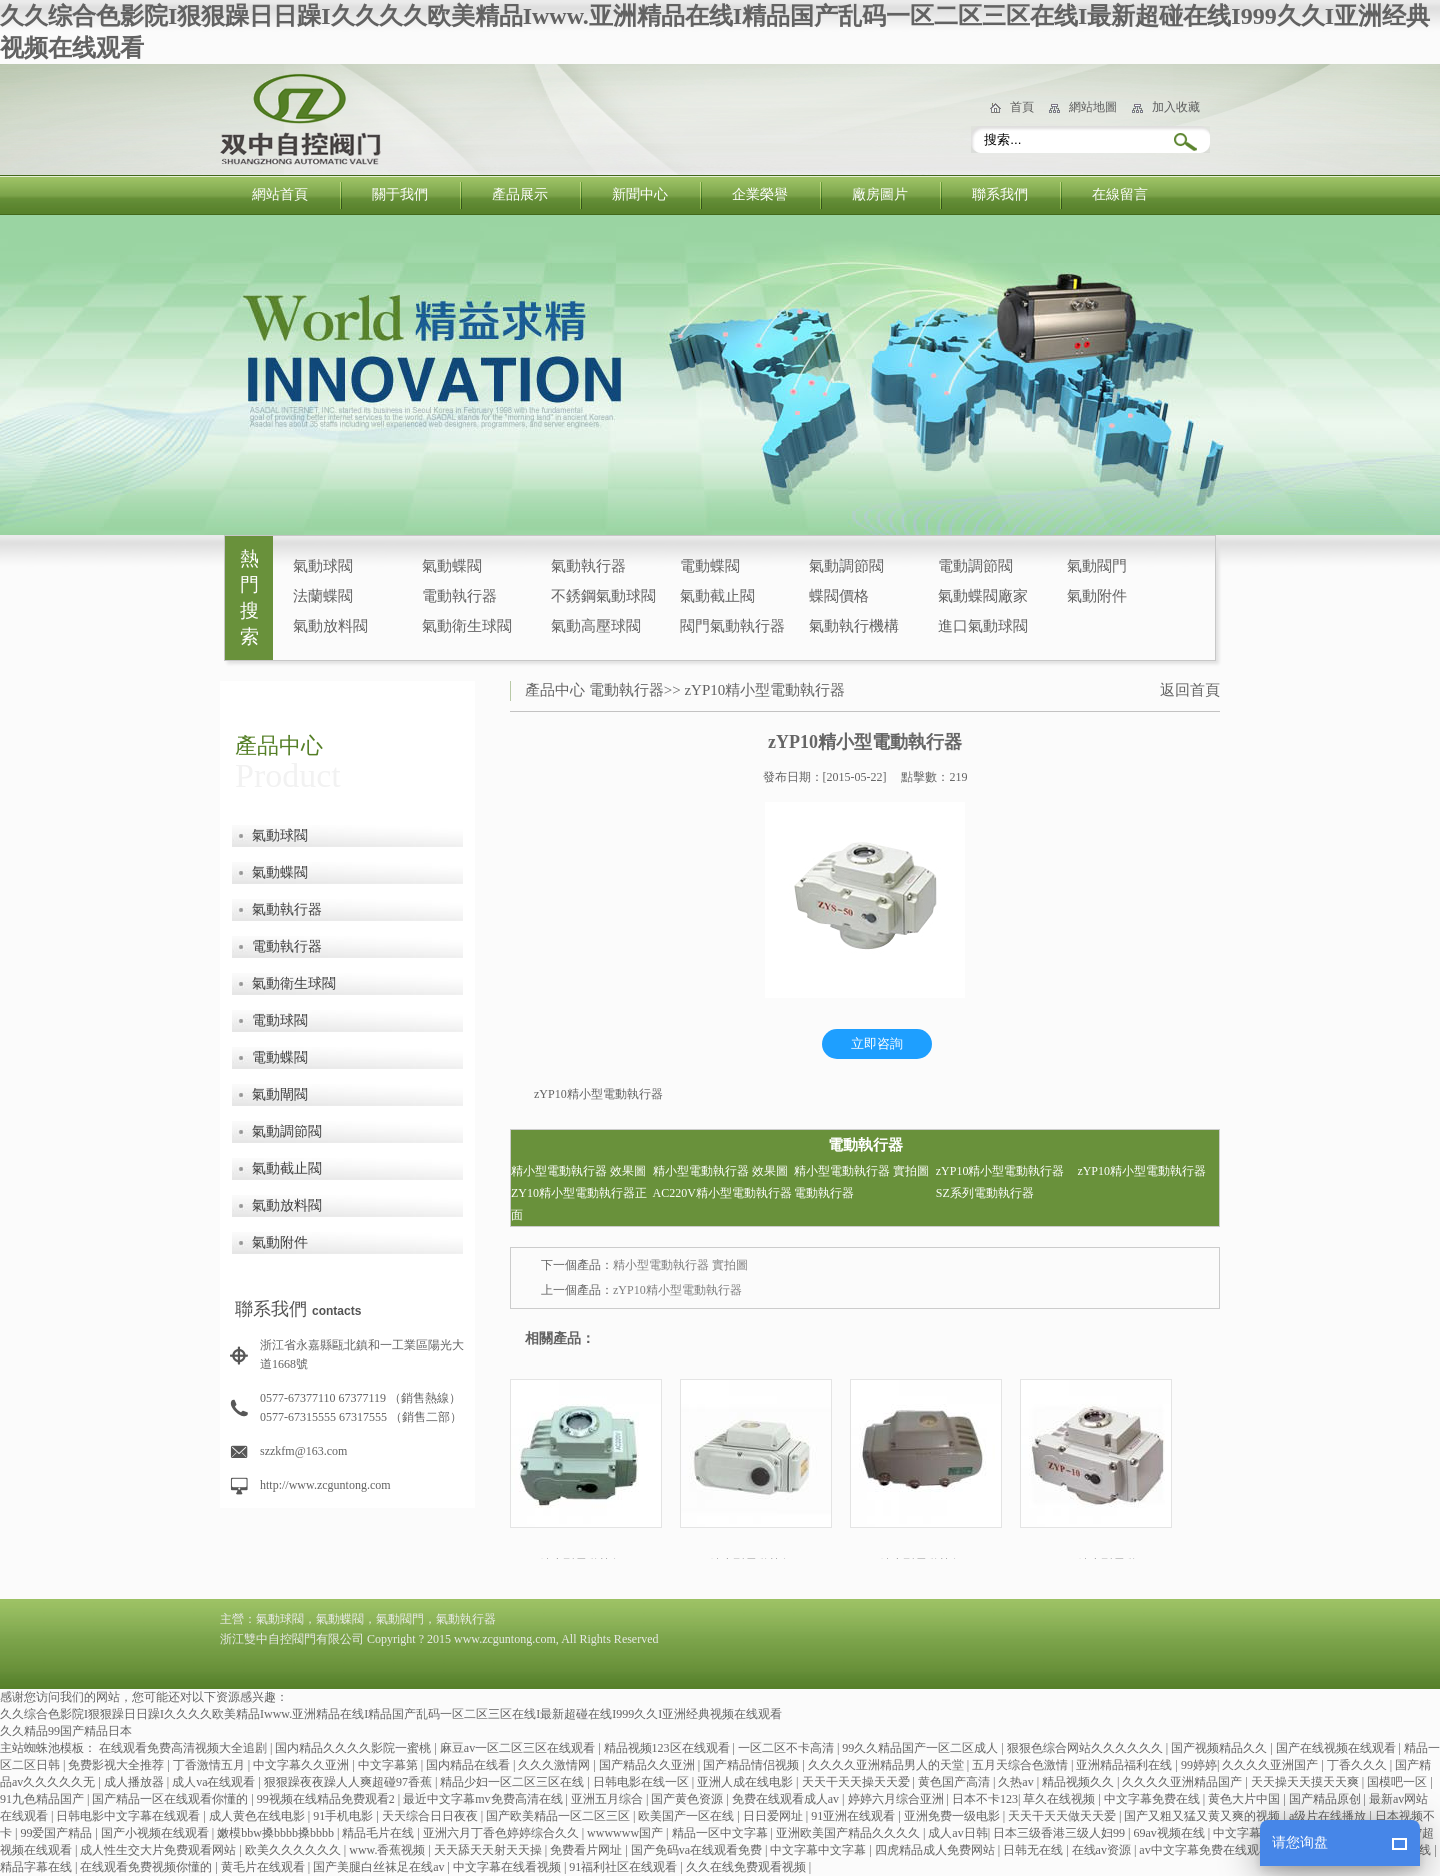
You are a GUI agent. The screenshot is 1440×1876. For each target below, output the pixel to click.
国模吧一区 (1398, 1782)
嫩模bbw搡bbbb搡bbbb (277, 1833)
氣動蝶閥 (452, 566)
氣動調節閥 (846, 566)
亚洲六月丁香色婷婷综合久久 (502, 1833)
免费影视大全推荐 (117, 1765)
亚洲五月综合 (608, 1799)
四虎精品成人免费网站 (936, 1850)
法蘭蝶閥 (323, 596)
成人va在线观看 (215, 1782)
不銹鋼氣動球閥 (603, 596)
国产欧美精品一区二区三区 (559, 1816)
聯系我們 (1000, 194)
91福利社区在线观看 (624, 1867)
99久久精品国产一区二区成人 (921, 1748)
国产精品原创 (1326, 1799)
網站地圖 (1093, 107)
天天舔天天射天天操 (489, 1850)
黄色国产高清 (955, 1782)
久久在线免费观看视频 (747, 1867)
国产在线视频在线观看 (1337, 1748)
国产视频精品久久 (1220, 1748)
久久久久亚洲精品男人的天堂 (887, 1765)
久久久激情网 (555, 1765)
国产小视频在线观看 (156, 1833)
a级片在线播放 (1329, 1816)
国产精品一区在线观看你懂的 (171, 1799)
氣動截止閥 (717, 596)
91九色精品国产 (43, 1799)
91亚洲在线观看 (854, 1816)
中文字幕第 (389, 1765)
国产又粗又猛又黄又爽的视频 (1203, 1816)
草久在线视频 (1060, 1799)
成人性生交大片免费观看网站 (159, 1850)
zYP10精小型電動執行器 (764, 690)
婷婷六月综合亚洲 (897, 1799)
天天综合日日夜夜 (431, 1816)
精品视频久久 (1079, 1782)
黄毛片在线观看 (264, 1867)
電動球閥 (280, 1020)
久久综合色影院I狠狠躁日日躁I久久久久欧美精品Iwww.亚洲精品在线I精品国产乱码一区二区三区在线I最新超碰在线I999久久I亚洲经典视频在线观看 (391, 1714)
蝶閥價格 (839, 596)
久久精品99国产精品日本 (66, 1731)
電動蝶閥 (710, 566)
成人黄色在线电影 (258, 1816)
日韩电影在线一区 (642, 1782)
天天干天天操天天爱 (857, 1782)
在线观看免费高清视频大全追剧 (184, 1748)
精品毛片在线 (379, 1833)
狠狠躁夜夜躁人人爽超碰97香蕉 (349, 1782)
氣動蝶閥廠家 (983, 596)
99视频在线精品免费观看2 (327, 1799)
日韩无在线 (1034, 1850)
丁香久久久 (1358, 1765)
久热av (1017, 1782)
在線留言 (1120, 194)
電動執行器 (459, 596)
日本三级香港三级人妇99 (1060, 1833)
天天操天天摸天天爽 (1306, 1782)
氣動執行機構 (854, 626)
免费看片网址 (587, 1850)
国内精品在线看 (469, 1765)
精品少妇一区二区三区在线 (513, 1782)
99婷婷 (1199, 1765)
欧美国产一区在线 (687, 1816)
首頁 (1022, 107)
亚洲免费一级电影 (953, 1816)
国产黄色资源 (688, 1799)
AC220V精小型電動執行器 (722, 1193)
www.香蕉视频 (388, 1850)
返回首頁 (1190, 690)
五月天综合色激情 (1021, 1765)
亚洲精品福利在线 (1125, 1765)
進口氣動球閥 (983, 626)
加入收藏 (1176, 107)
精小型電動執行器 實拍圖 (861, 1171)
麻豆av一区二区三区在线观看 (519, 1748)
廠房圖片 (880, 194)
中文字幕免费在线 (1153, 1799)
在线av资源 (1103, 1850)
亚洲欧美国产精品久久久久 (849, 1833)
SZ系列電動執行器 (985, 1193)
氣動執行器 (588, 566)
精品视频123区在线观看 (668, 1748)
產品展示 (520, 194)
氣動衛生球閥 (467, 626)
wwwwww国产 (626, 1833)
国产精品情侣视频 (752, 1765)
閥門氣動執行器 (732, 626)
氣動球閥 (323, 566)
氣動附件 (1097, 596)
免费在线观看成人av (787, 1799)
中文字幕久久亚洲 (302, 1765)
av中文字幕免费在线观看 (1206, 1850)
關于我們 (400, 194)
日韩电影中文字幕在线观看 (129, 1816)
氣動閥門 (1097, 566)
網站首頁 (280, 194)
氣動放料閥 (330, 626)
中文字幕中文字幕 (819, 1850)
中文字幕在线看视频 (508, 1867)
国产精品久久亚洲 (648, 1765)
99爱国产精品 (57, 1833)
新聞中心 (640, 194)
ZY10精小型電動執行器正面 (579, 1204)
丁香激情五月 (210, 1765)
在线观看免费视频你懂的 (147, 1867)
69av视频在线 (1170, 1833)
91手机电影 (344, 1816)
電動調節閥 (975, 566)
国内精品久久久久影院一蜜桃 (354, 1748)
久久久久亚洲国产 (1271, 1765)
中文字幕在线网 (1256, 1833)
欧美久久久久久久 (294, 1850)
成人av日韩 (957, 1833)
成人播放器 (135, 1782)
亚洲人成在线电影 (746, 1782)
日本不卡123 (985, 1799)
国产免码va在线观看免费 (698, 1850)
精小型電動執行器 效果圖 (578, 1171)
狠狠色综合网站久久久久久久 (1086, 1748)
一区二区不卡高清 (787, 1748)
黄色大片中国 (1245, 1799)
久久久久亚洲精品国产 (1183, 1782)
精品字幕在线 (37, 1867)
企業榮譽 (760, 194)
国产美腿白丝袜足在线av (380, 1867)
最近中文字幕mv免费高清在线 (484, 1799)
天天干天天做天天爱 (1063, 1816)
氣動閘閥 (280, 1094)
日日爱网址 (774, 1816)
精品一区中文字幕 (721, 1833)
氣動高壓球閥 (596, 626)
